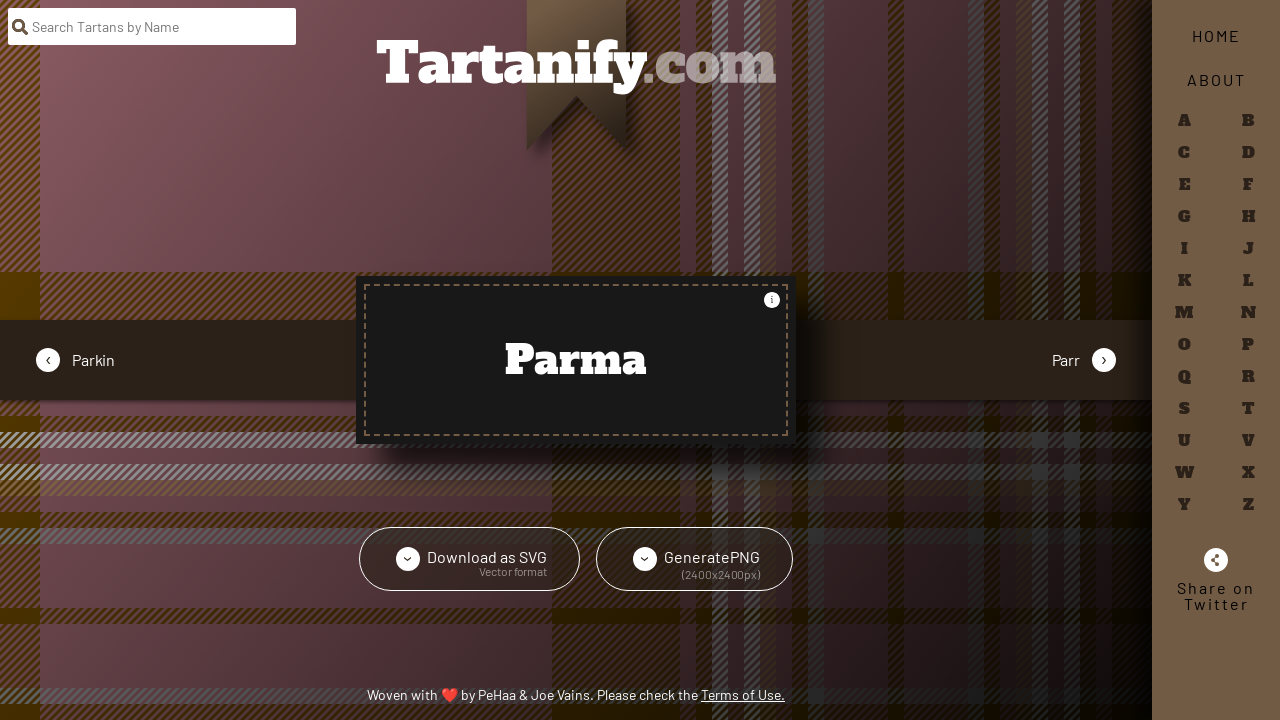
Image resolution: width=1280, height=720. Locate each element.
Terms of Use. (743, 694)
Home (1216, 35)
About (1216, 79)
